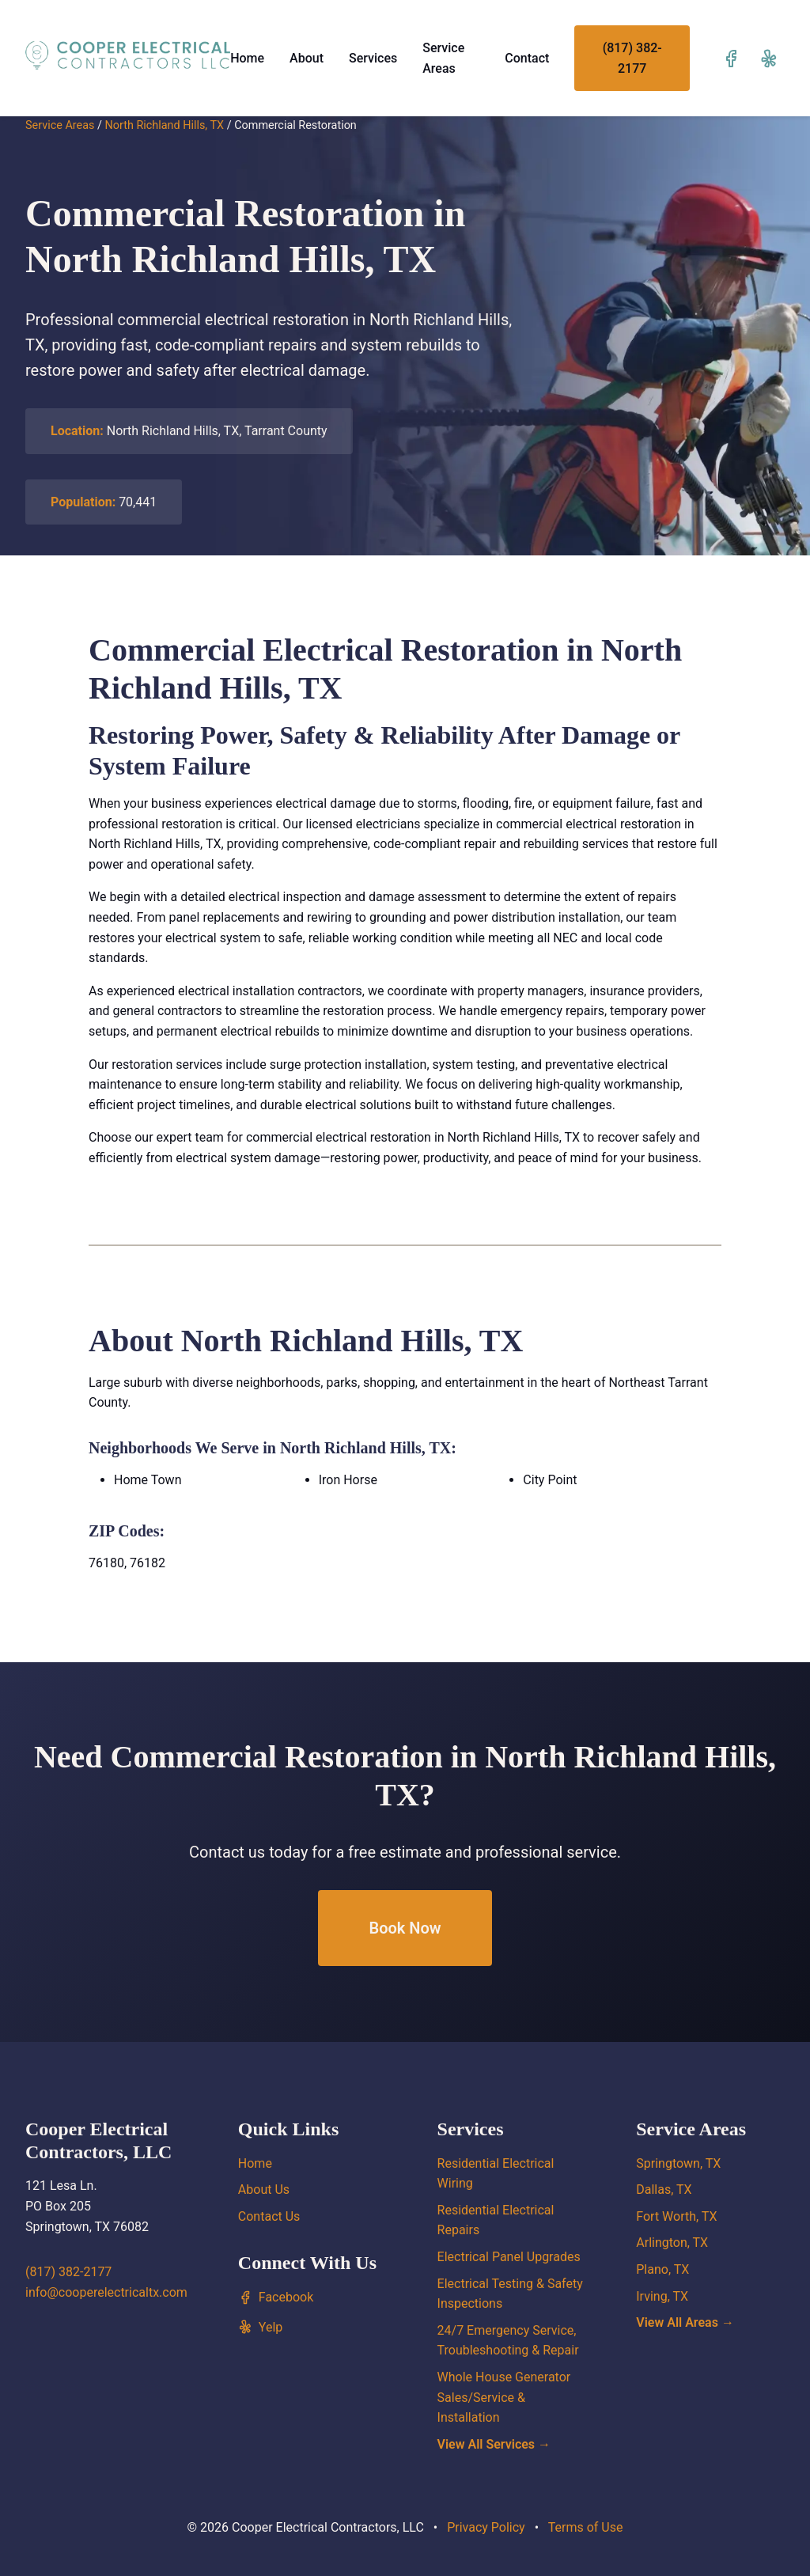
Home (247, 58)
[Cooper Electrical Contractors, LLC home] (127, 55)
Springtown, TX (678, 2163)
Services (373, 58)
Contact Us (269, 2216)
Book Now (405, 1928)
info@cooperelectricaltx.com (106, 2292)
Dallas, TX (663, 2189)
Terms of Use (585, 2527)
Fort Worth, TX (676, 2216)
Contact (527, 58)
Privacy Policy (486, 2527)
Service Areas (59, 125)
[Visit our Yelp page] (769, 58)
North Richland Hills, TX (164, 125)
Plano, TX (662, 2269)
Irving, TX (662, 2296)
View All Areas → (685, 2322)
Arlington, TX (672, 2242)
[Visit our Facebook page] (731, 58)
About (307, 58)
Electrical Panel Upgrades (509, 2256)
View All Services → (494, 2444)
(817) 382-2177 (632, 58)
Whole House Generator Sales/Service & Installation (504, 2397)
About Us (264, 2189)
